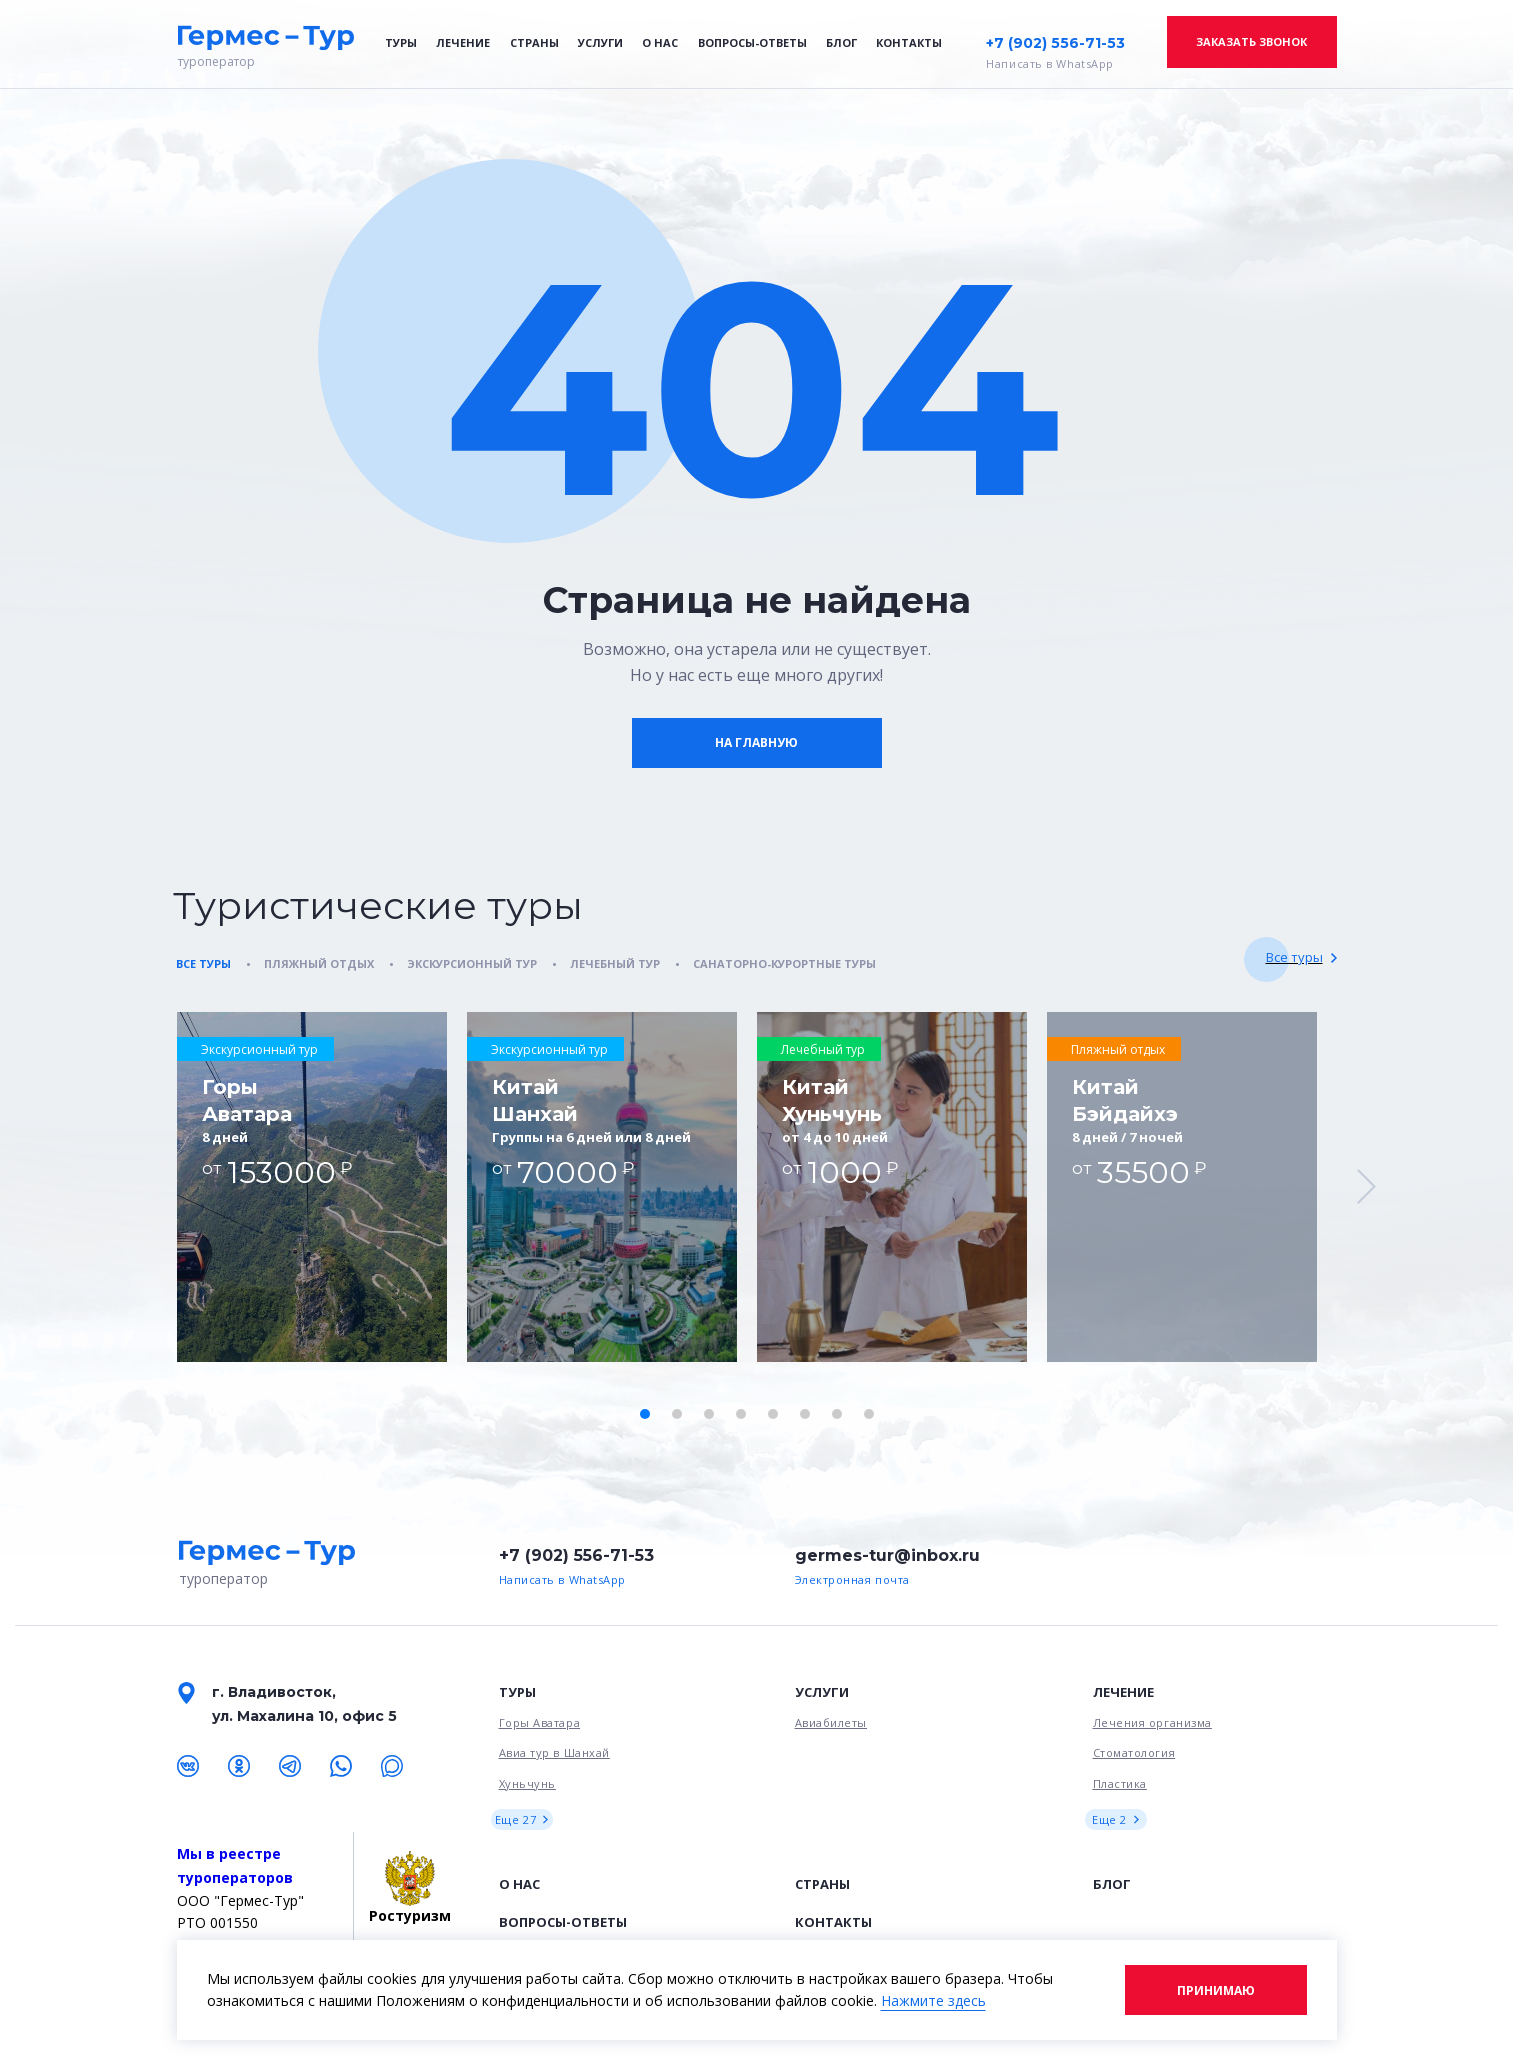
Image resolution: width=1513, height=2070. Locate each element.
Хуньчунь (527, 1783)
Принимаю (1216, 1990)
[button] (645, 1414)
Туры (401, 42)
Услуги (600, 42)
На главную (756, 742)
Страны (534, 42)
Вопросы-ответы (752, 42)
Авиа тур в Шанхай (554, 1752)
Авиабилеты (831, 1722)
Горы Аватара (540, 1722)
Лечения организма (1152, 1722)
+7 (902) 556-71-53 (1055, 43)
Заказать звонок (1251, 41)
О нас (660, 42)
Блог (841, 42)
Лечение (463, 42)
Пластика (1120, 1783)
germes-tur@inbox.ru (887, 1555)
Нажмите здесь (933, 2000)
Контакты (909, 42)
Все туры (1294, 957)
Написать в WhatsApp (1049, 63)
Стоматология (1134, 1752)
